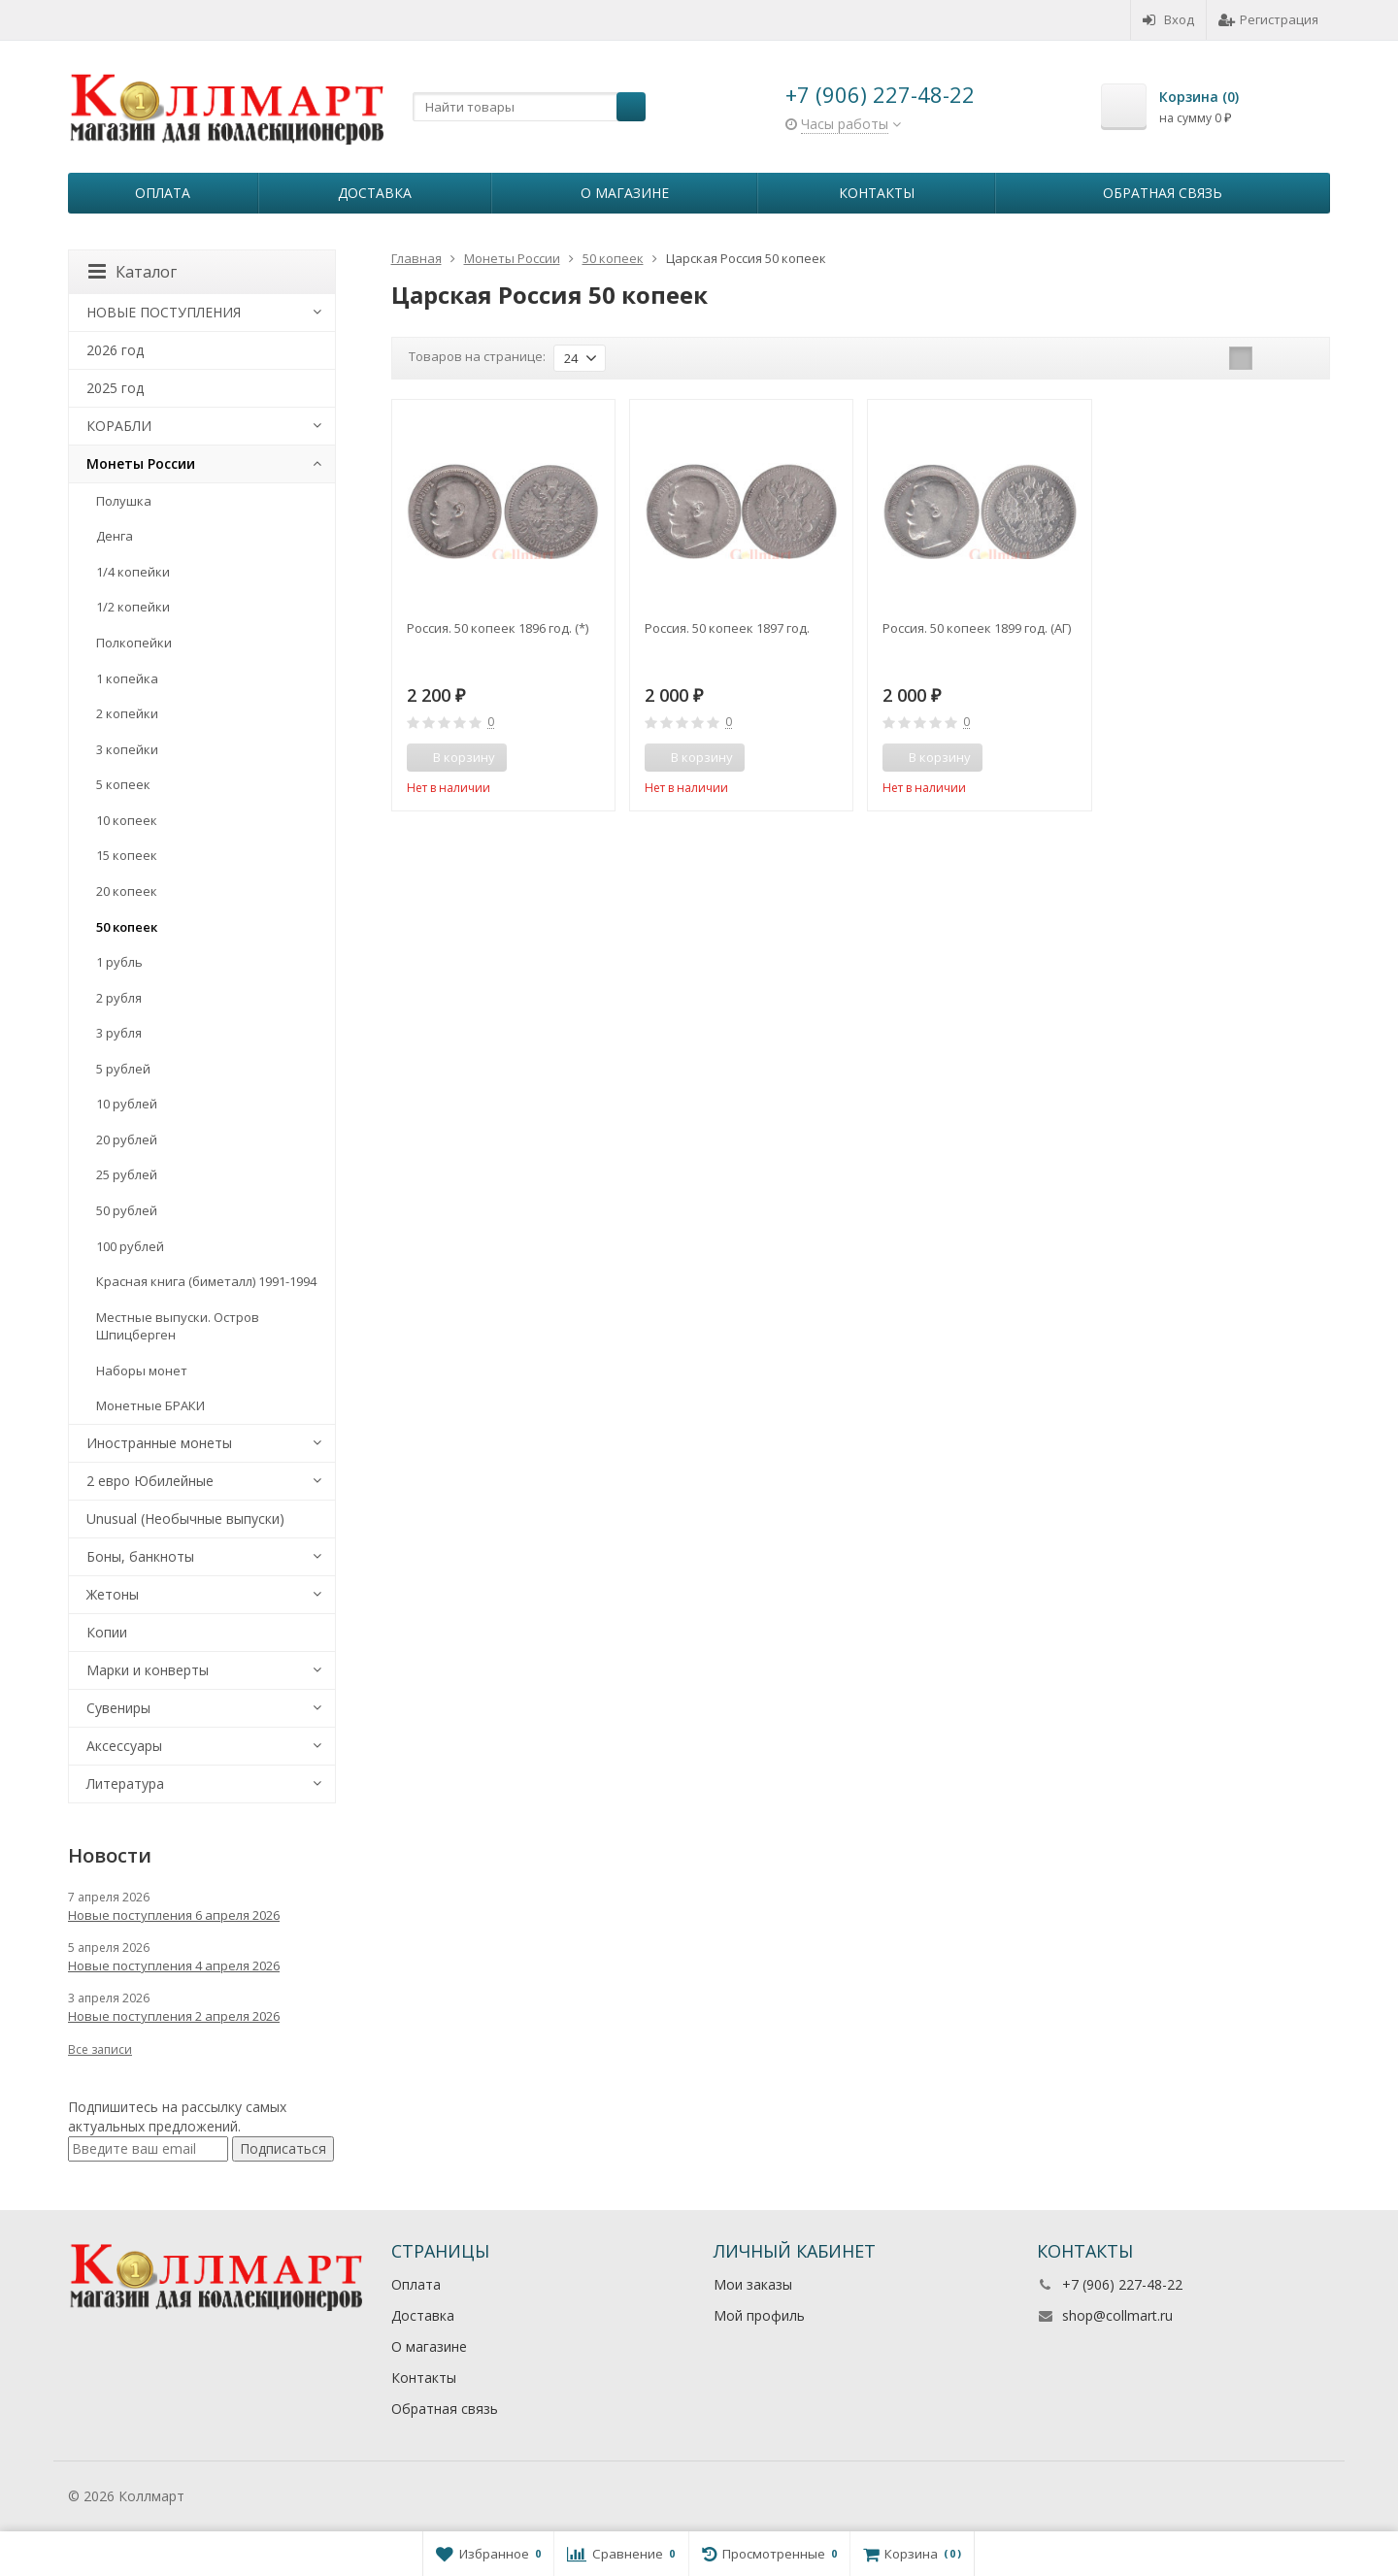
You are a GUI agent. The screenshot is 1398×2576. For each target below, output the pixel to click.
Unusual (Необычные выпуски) (185, 1518)
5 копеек (123, 784)
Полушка (123, 501)
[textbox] (529, 106)
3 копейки (127, 749)
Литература (125, 1783)
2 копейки (127, 713)
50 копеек (126, 927)
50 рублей (126, 1210)
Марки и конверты (147, 1670)
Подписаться (283, 2148)
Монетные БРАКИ (150, 1405)
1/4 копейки (133, 571)
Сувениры (118, 1708)
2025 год (115, 388)
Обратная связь (1162, 192)
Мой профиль (759, 2315)
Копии (106, 1632)
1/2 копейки (133, 606)
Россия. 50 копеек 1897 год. (727, 628)
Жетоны (112, 1594)
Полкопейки (134, 642)
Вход (1168, 19)
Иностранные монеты (159, 1443)
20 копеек (126, 891)
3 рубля (119, 1032)
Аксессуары (124, 1745)
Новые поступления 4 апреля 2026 (174, 1965)
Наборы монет (141, 1370)
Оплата (162, 192)
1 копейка (127, 678)
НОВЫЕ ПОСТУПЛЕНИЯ (163, 312)
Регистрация (1268, 19)
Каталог (132, 271)
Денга (114, 536)
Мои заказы (753, 2284)
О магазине (625, 192)
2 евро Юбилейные (150, 1480)
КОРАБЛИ (118, 425)
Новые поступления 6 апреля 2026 (174, 1915)
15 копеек (126, 855)
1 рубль (119, 962)
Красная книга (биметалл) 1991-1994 (206, 1281)
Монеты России (140, 463)
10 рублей (126, 1103)
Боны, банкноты (140, 1556)
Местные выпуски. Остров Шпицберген (177, 1326)
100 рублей (130, 1246)
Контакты (877, 192)
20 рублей (126, 1139)
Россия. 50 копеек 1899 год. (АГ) (976, 628)
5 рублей (123, 1068)
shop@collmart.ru (1117, 2315)
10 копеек (126, 820)
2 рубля (119, 998)
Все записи (100, 2049)
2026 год (115, 350)
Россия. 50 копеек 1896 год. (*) (497, 628)
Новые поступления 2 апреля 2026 (174, 2016)
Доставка (375, 192)
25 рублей (126, 1174)
